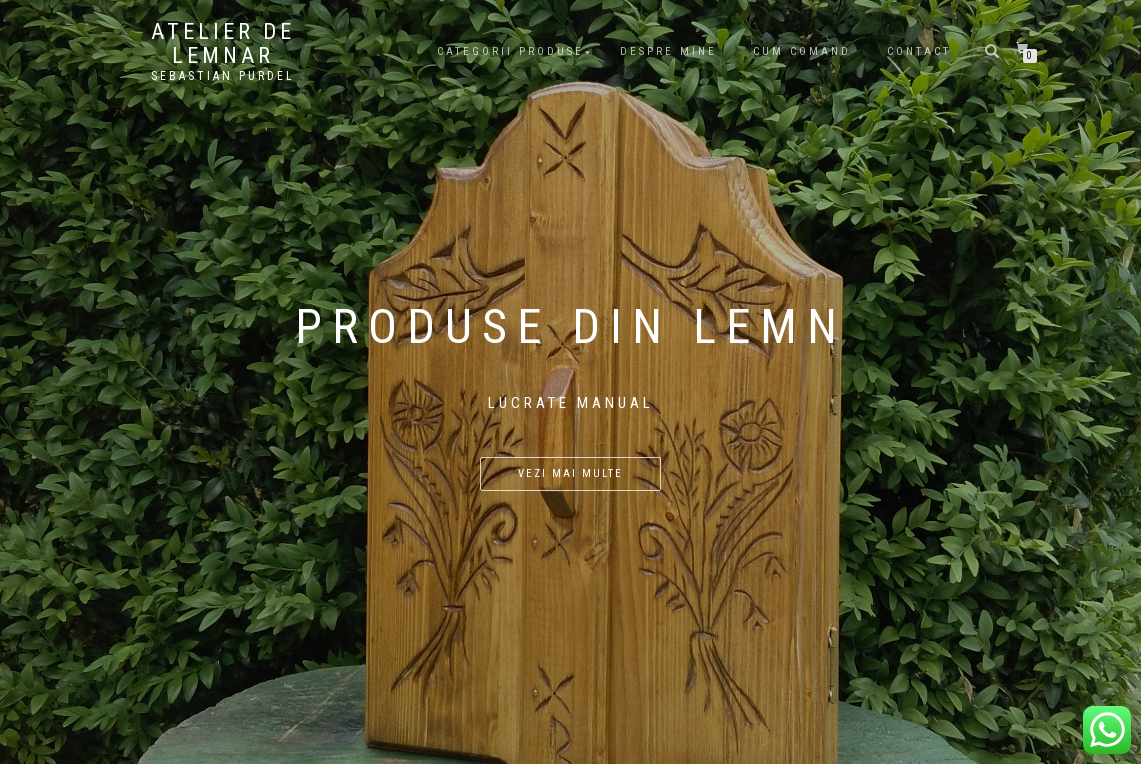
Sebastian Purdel (223, 76)
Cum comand (802, 51)
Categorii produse (510, 51)
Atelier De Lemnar (223, 44)
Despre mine (668, 51)
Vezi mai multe (570, 473)
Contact (919, 51)
